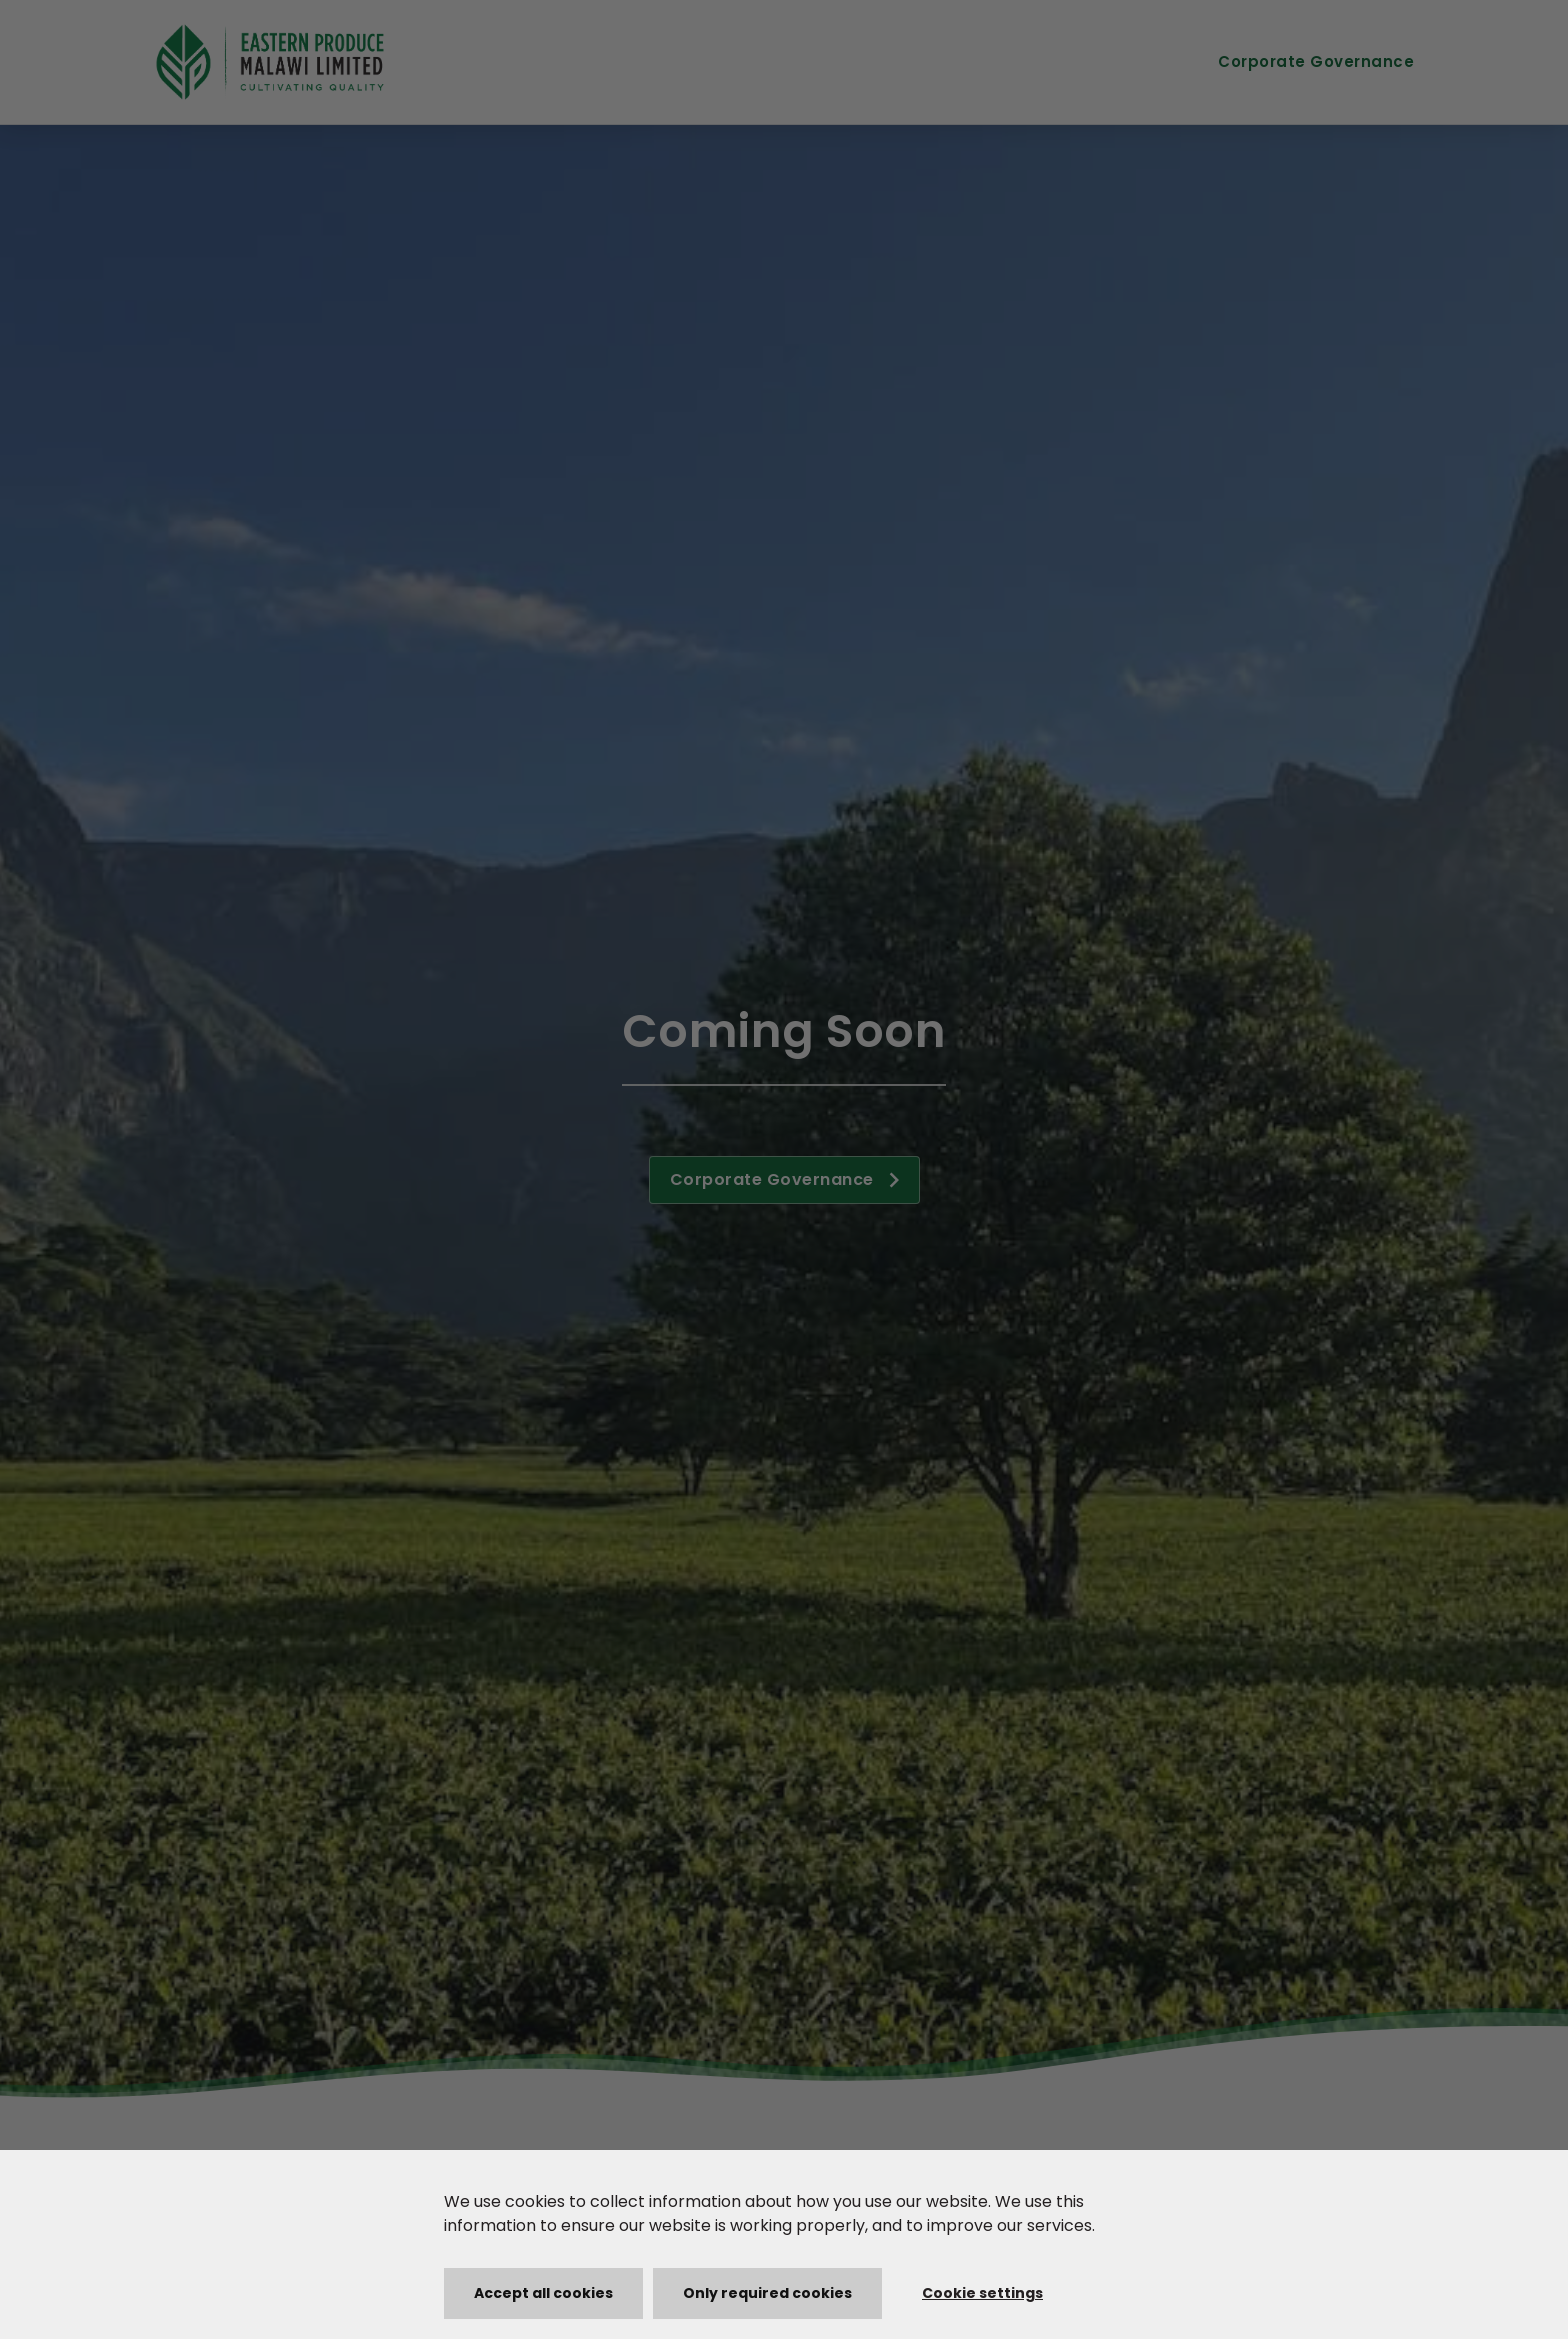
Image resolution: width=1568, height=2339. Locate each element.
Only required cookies (767, 2293)
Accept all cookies (543, 2293)
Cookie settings (982, 2293)
